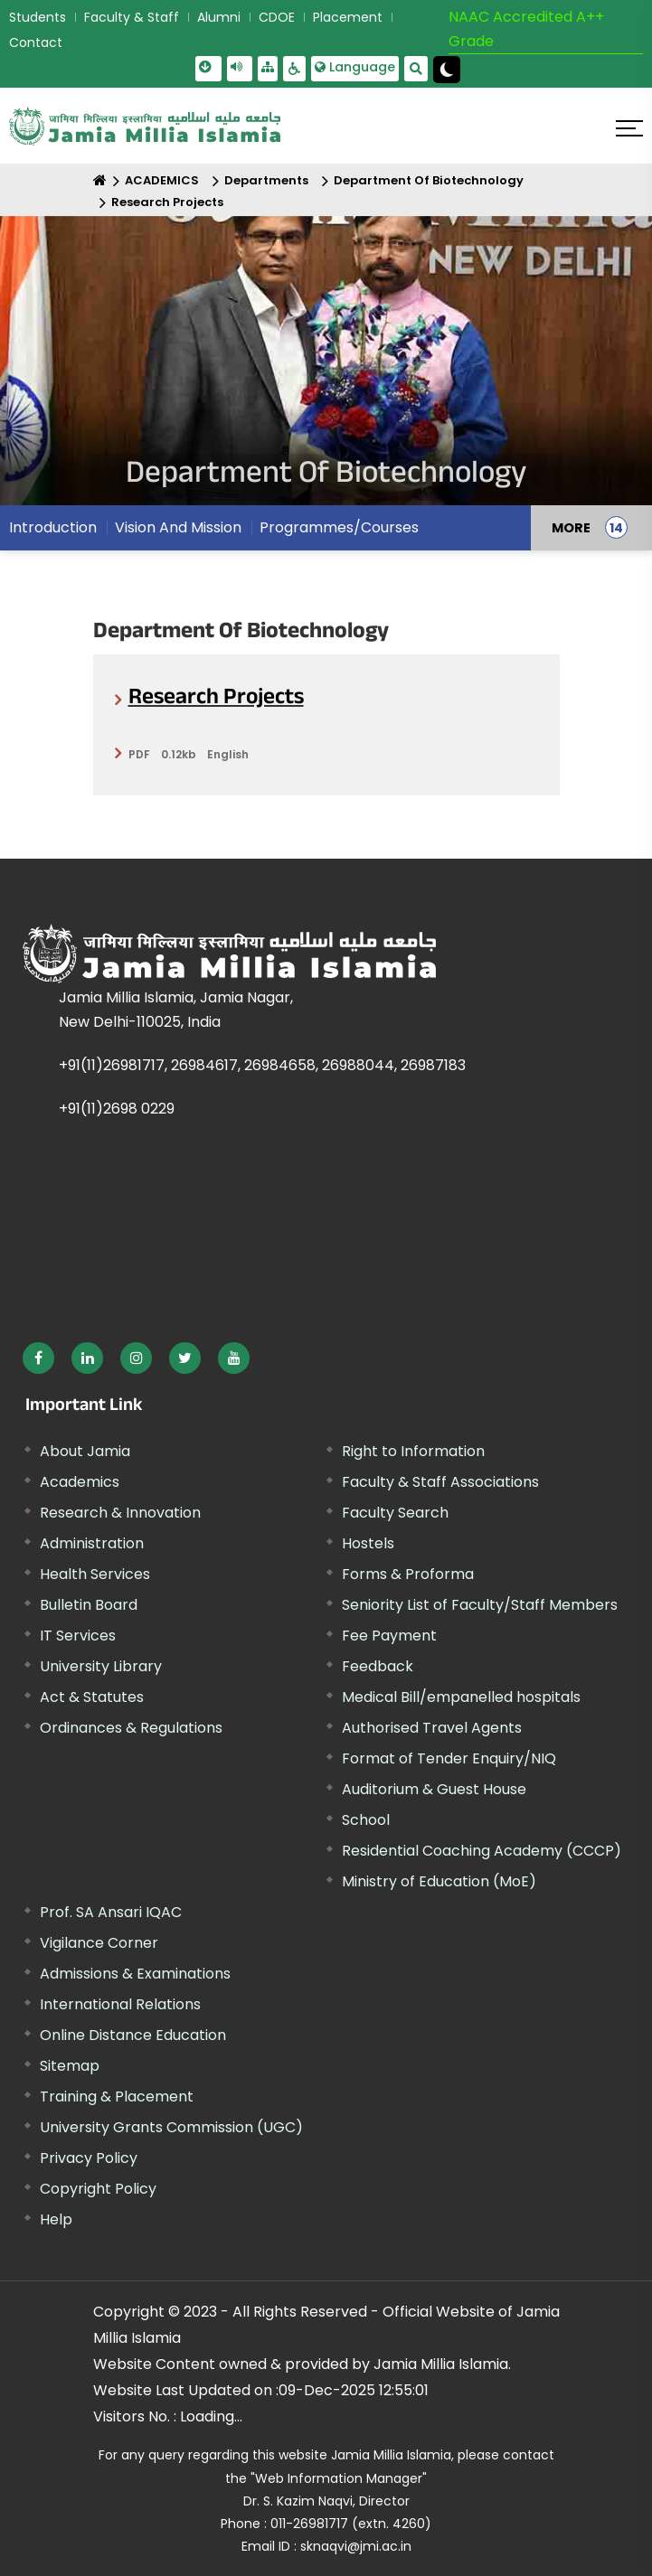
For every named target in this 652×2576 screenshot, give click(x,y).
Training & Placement (117, 2096)
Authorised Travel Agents (432, 1727)
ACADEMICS (162, 180)
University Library (101, 1666)
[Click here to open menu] (629, 128)
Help (56, 2219)
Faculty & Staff (131, 17)
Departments (266, 180)
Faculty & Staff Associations (440, 1481)
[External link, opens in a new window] (38, 1358)
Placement (348, 17)
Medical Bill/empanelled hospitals (461, 1697)
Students (37, 17)
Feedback (377, 1666)
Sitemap (69, 2065)
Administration (92, 1543)
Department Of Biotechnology (429, 180)
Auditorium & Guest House (434, 1789)
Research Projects (167, 202)
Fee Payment (389, 1635)
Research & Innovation (120, 1512)
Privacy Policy (88, 2158)
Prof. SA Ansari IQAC (111, 1912)
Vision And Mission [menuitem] (178, 527)
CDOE (277, 17)
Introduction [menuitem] (53, 527)
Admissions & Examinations (135, 1973)
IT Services (78, 1635)
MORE (571, 528)
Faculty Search (395, 1512)
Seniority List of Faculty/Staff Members (480, 1604)
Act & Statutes (92, 1697)
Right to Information (413, 1451)
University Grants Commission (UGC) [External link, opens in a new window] (171, 2127)
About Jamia (85, 1451)
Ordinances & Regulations (131, 1727)
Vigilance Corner (99, 1942)
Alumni (219, 17)
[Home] (100, 180)
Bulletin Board (88, 1604)
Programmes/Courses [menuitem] (339, 527)
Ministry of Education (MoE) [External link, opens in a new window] (439, 1881)
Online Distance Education (133, 2035)
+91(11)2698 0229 (117, 1108)
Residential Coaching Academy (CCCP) (481, 1850)
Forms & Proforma (408, 1574)
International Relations (120, 2004)
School (366, 1820)
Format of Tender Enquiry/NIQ (449, 1758)
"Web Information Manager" (338, 2478)
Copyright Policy (98, 2188)
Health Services (95, 1574)
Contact (35, 42)
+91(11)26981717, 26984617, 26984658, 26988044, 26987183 (262, 1065)
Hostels (368, 1543)
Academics (79, 1481)
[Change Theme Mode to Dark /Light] (446, 69)
